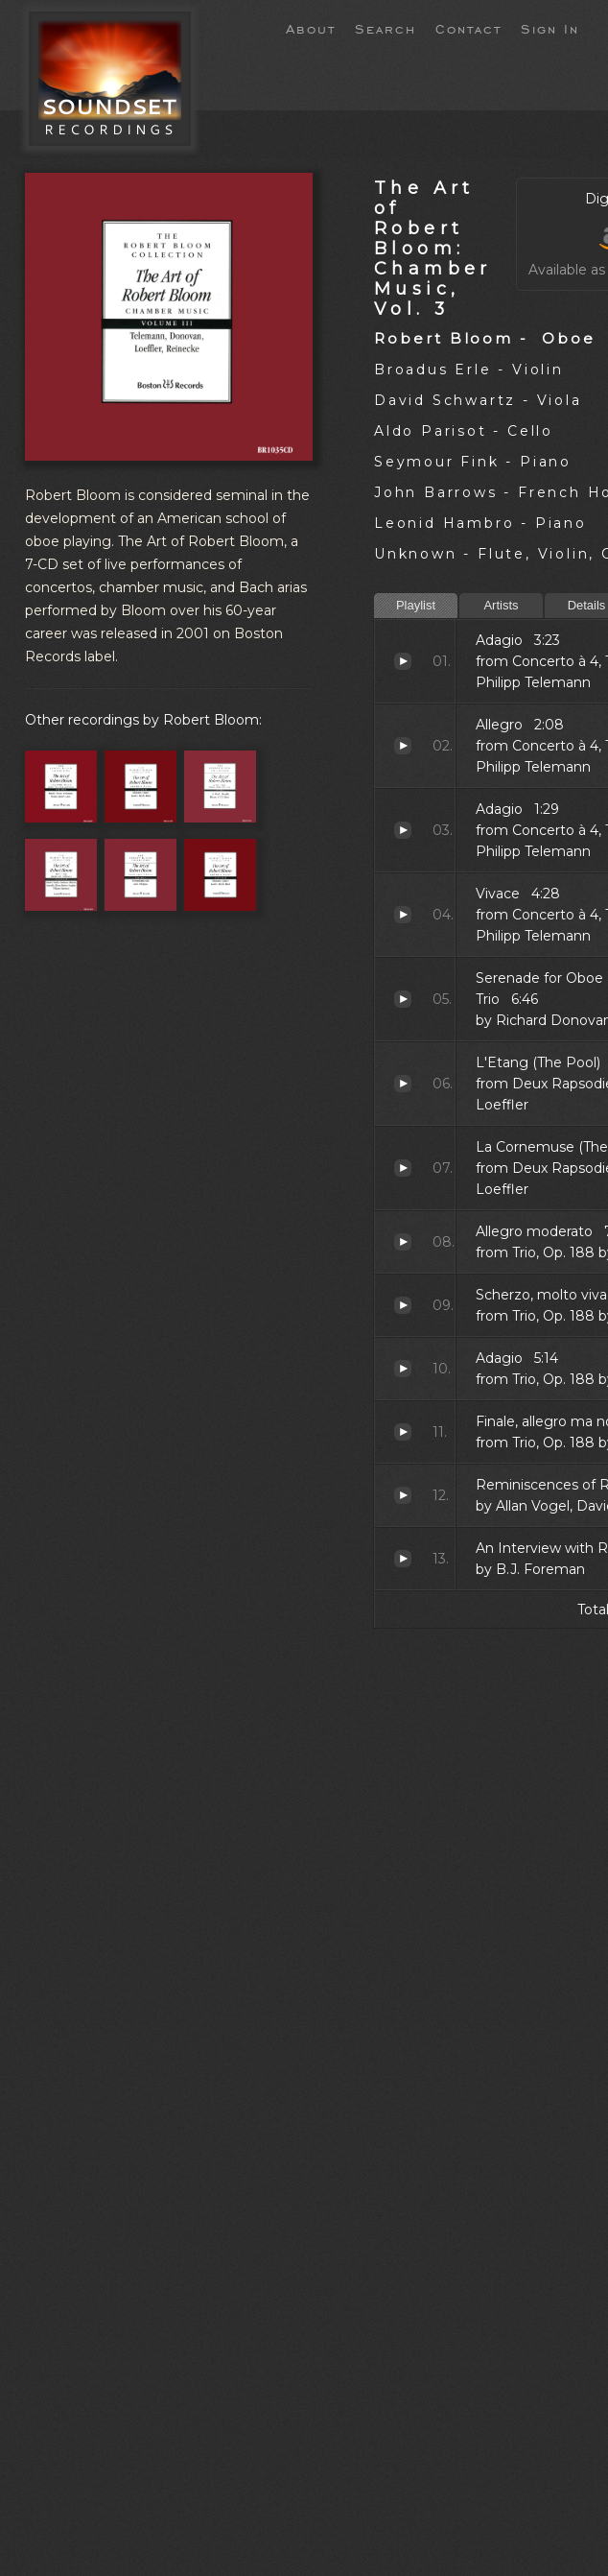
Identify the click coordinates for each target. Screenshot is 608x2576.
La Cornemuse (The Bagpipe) (402, 1168)
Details (587, 605)
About (311, 28)
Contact (468, 28)
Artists (500, 605)
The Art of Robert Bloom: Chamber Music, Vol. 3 (433, 248)
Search (385, 28)
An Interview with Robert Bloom (402, 1558)
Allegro (402, 745)
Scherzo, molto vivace (402, 1305)
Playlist (415, 605)
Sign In (550, 28)
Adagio (402, 661)
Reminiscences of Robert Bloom (402, 1495)
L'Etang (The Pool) (402, 1083)
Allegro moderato (402, 1242)
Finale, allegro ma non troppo (402, 1432)
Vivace (402, 914)
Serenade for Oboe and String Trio (402, 999)
